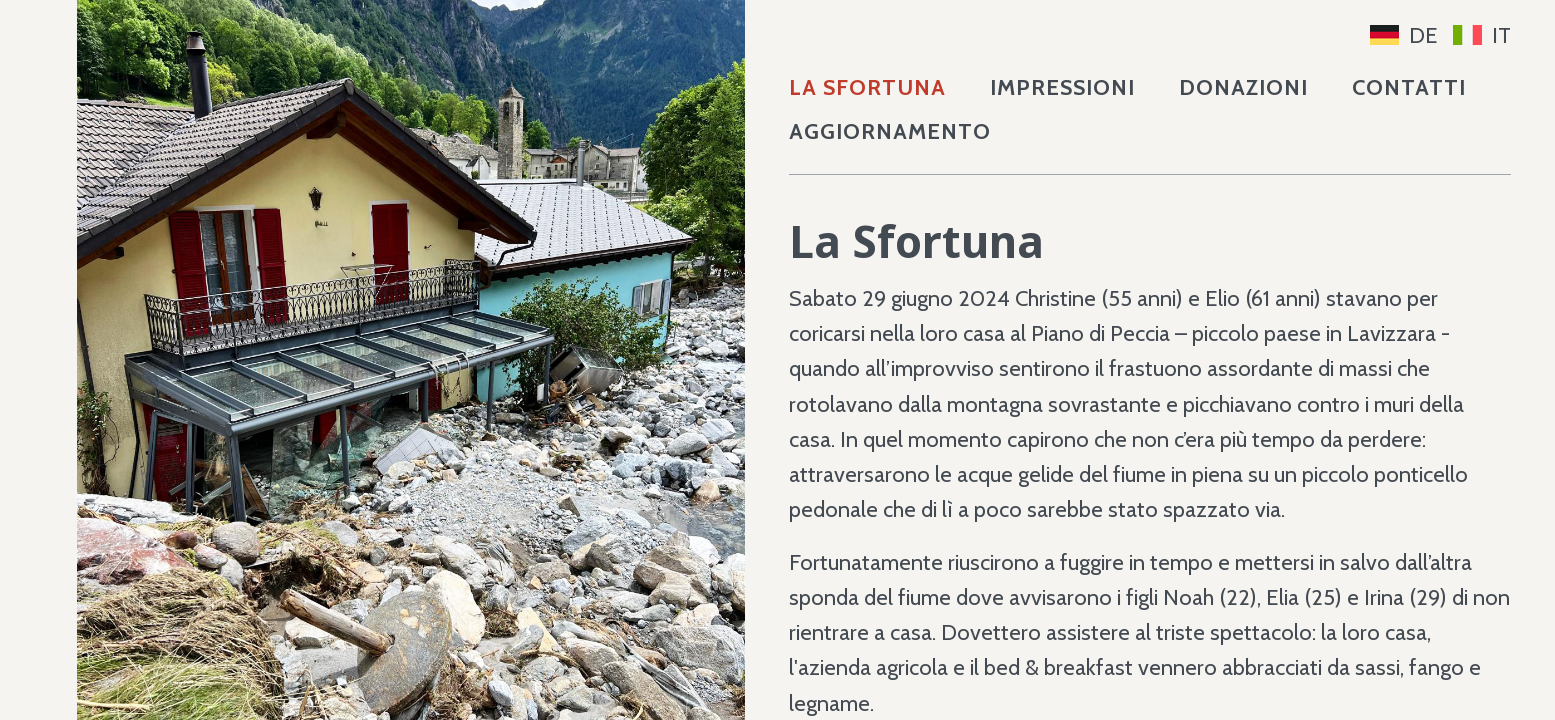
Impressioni (1062, 87)
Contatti (1409, 87)
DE (1404, 35)
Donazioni (1243, 87)
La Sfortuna (867, 87)
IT (1482, 35)
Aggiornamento (890, 131)
